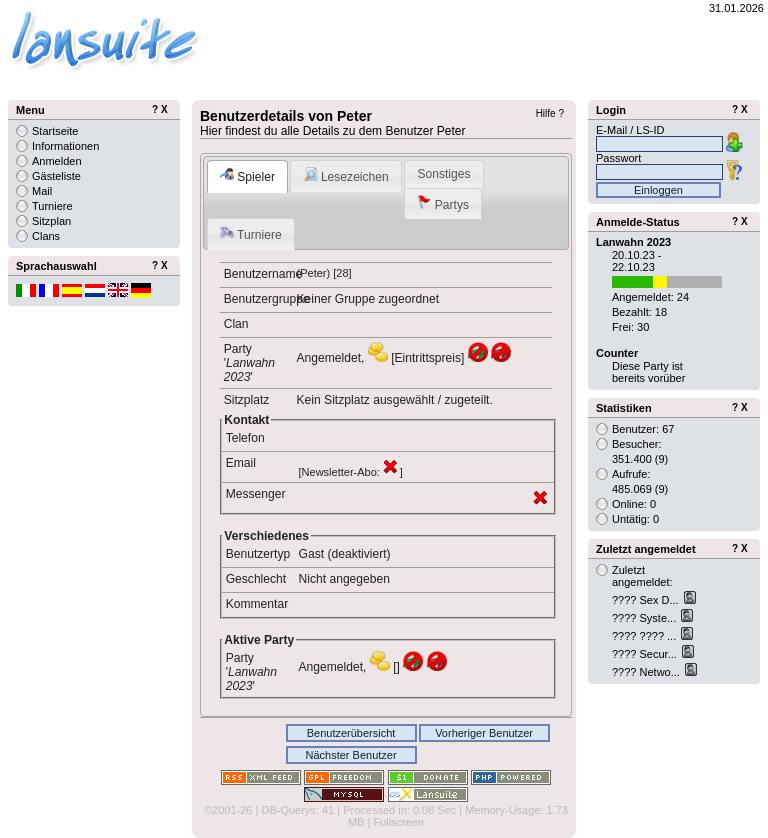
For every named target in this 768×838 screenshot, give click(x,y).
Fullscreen (398, 822)
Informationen (65, 146)
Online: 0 (634, 504)
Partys (443, 203)
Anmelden (57, 161)
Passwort (618, 158)
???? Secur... (646, 654)
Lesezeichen (346, 175)
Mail (42, 191)
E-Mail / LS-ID (630, 130)
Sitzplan (51, 221)
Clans (46, 236)
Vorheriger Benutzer (484, 733)
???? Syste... (645, 618)
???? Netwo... (647, 672)
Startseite (55, 131)
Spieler (247, 175)
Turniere (251, 233)
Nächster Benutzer (350, 755)
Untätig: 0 (635, 519)
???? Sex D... (647, 600)
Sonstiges (443, 174)
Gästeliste (56, 176)
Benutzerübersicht (351, 733)
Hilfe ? (550, 113)
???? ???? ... (645, 636)
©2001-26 (228, 810)
